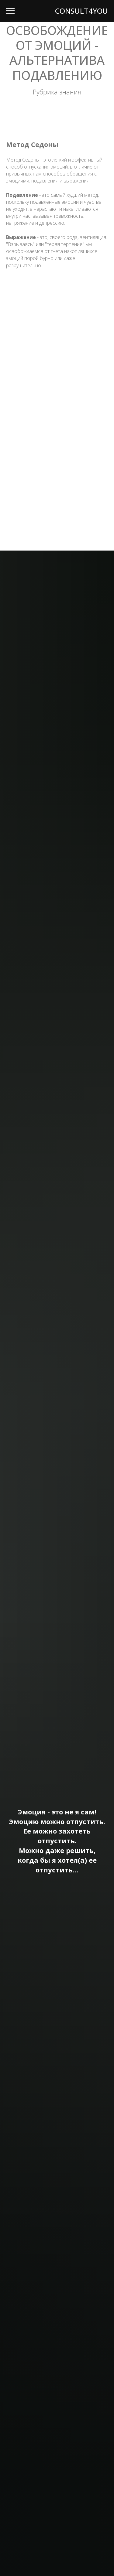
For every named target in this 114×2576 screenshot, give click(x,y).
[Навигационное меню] (10, 11)
